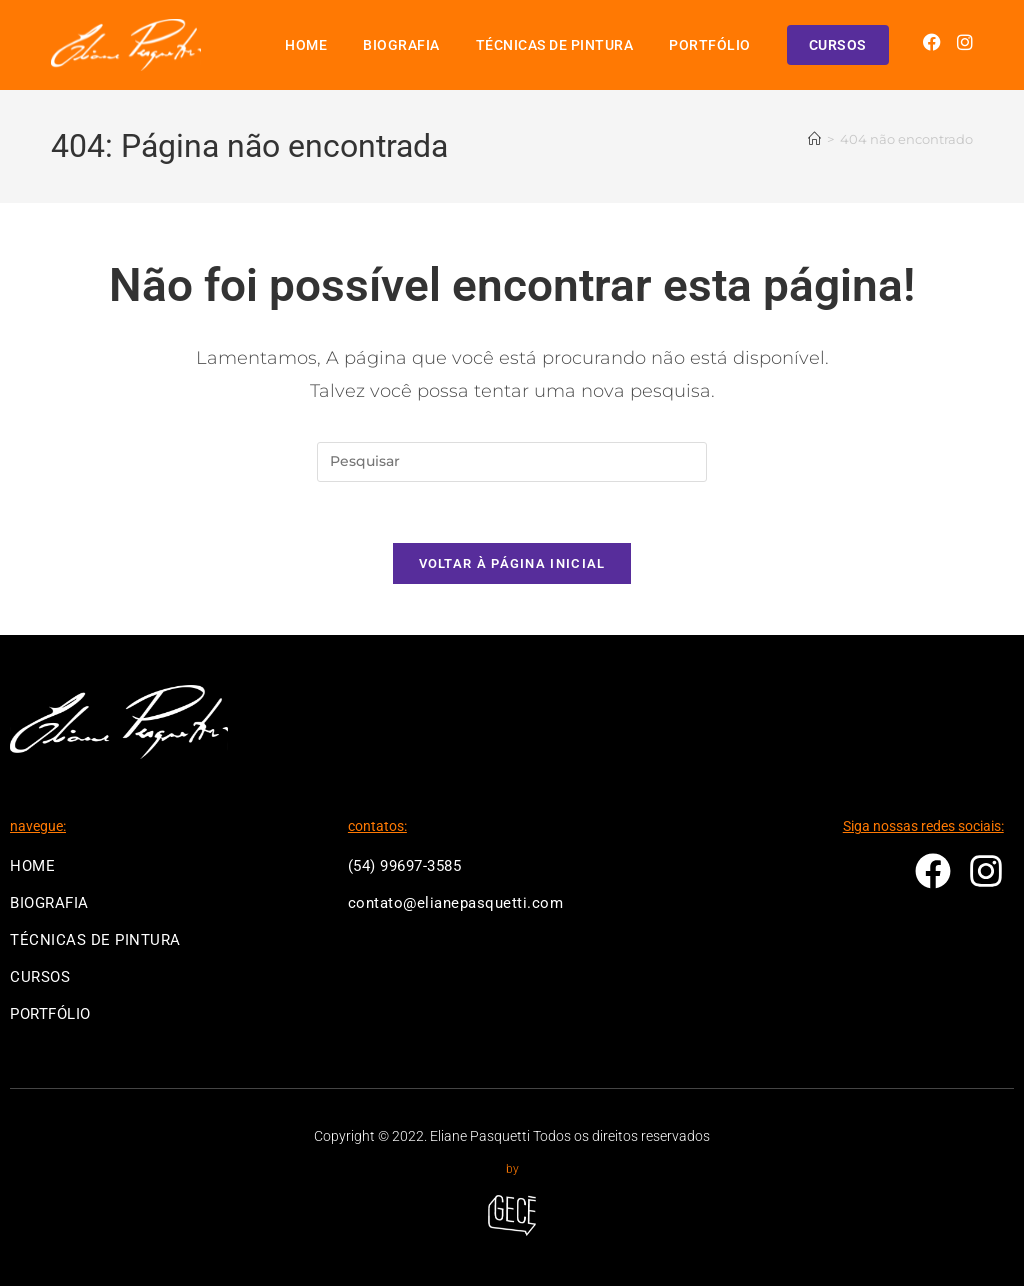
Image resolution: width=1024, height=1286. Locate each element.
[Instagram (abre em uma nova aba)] (965, 42)
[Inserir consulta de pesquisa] (512, 462)
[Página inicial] (814, 139)
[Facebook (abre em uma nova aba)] (932, 42)
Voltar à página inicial (512, 563)
